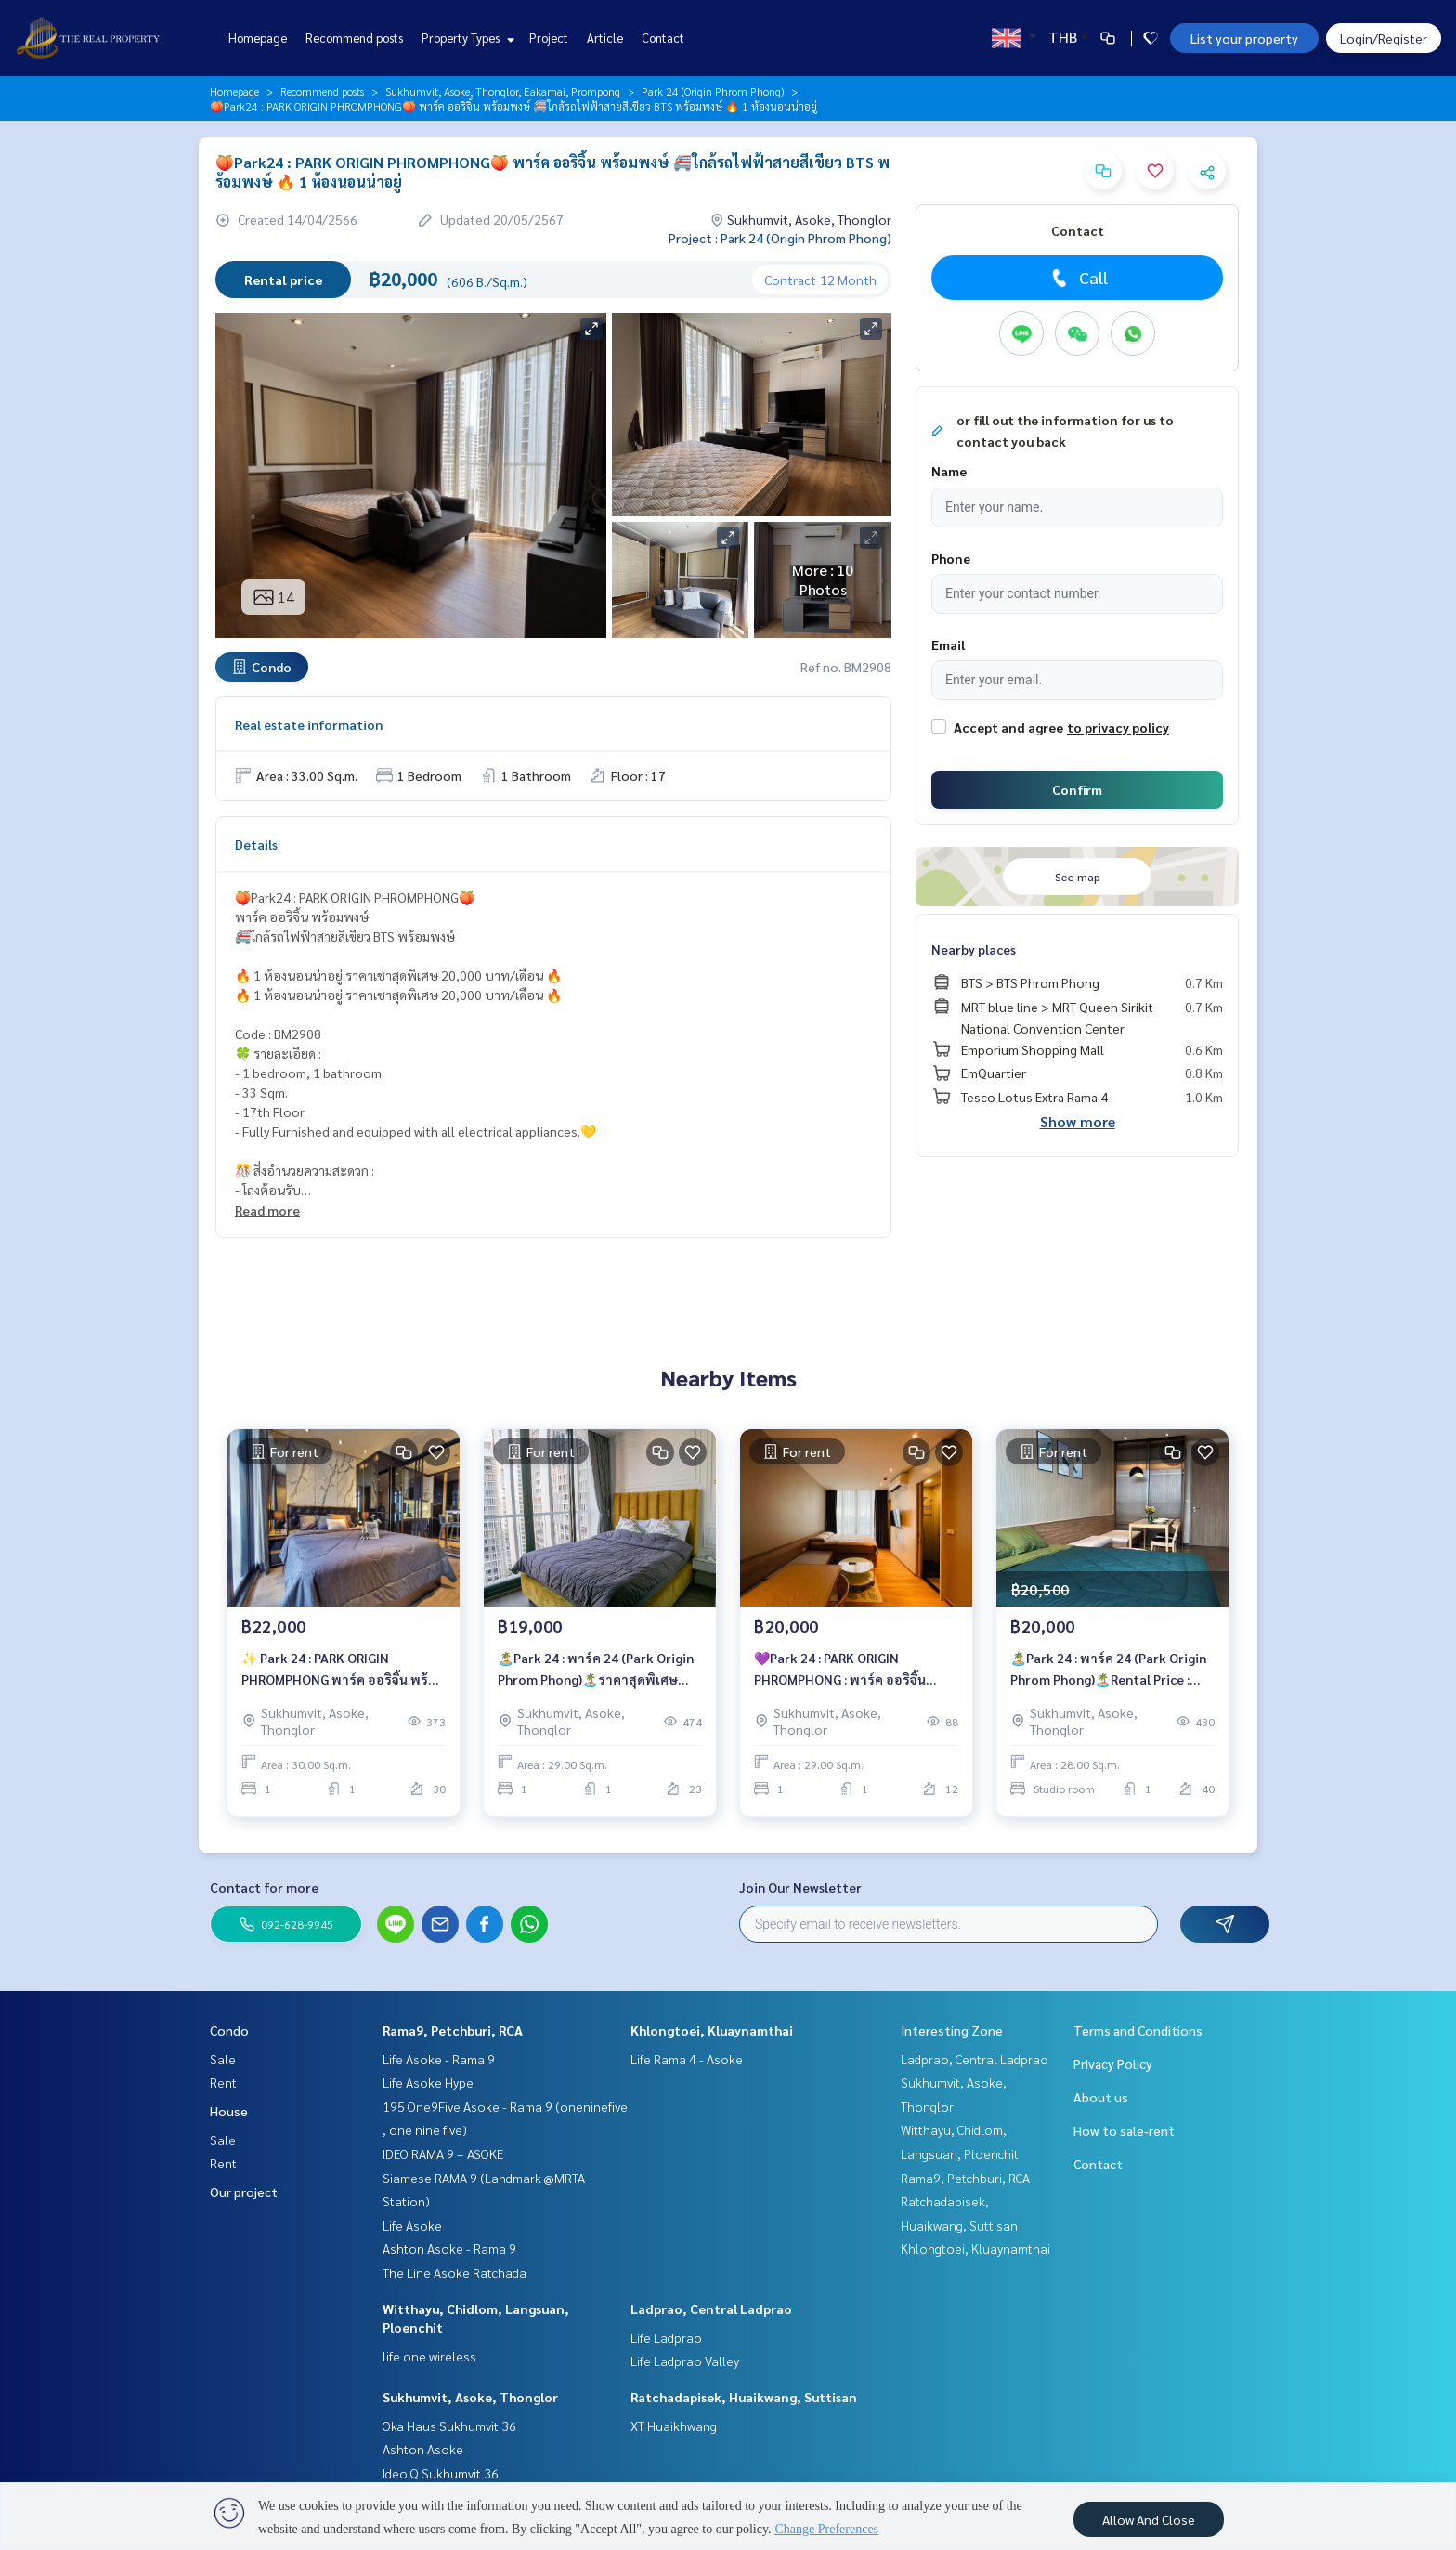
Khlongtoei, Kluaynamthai (711, 2030)
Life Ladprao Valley (684, 2360)
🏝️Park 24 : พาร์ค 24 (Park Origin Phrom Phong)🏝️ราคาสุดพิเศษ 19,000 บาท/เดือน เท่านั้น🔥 (596, 1671)
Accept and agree (1008, 727)
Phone (950, 558)
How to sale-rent (1124, 2130)
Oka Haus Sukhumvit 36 (449, 2425)
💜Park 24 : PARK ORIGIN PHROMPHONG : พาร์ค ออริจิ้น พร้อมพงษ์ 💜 (840, 1671)
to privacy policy (1118, 727)
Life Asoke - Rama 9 (439, 2058)
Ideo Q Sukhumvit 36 (441, 2473)
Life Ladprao (666, 2337)
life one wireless (429, 2356)
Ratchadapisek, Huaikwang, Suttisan (743, 2396)
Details (256, 844)
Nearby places (973, 949)
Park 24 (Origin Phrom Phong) (713, 91)
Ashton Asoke (423, 2448)
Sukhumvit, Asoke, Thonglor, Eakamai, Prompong (502, 91)
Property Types (466, 38)
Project (548, 38)
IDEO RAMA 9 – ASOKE (443, 2153)
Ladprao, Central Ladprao (711, 2308)
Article (605, 38)
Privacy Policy (1112, 2063)
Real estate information (309, 724)
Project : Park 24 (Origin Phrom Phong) (780, 237)
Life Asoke (412, 2225)
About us (1100, 2096)
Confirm (1077, 789)
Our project (244, 2191)
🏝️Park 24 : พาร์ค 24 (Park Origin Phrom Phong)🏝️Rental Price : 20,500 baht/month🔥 (1108, 1671)
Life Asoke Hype (428, 2082)
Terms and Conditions (1137, 2030)
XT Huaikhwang (673, 2425)
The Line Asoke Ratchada (454, 2272)
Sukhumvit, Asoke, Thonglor (470, 2396)
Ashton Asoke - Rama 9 (449, 2248)
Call (1077, 278)
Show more (1077, 1121)
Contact (663, 38)
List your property (1244, 38)
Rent (223, 2082)
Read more (267, 1210)
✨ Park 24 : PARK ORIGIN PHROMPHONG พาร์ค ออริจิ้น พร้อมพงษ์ (343, 1671)
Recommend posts (354, 38)
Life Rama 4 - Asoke (686, 2058)
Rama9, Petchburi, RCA (453, 2030)
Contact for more (264, 1887)
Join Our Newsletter (800, 1887)
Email (948, 644)
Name (949, 470)
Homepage (257, 38)
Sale (223, 2058)
